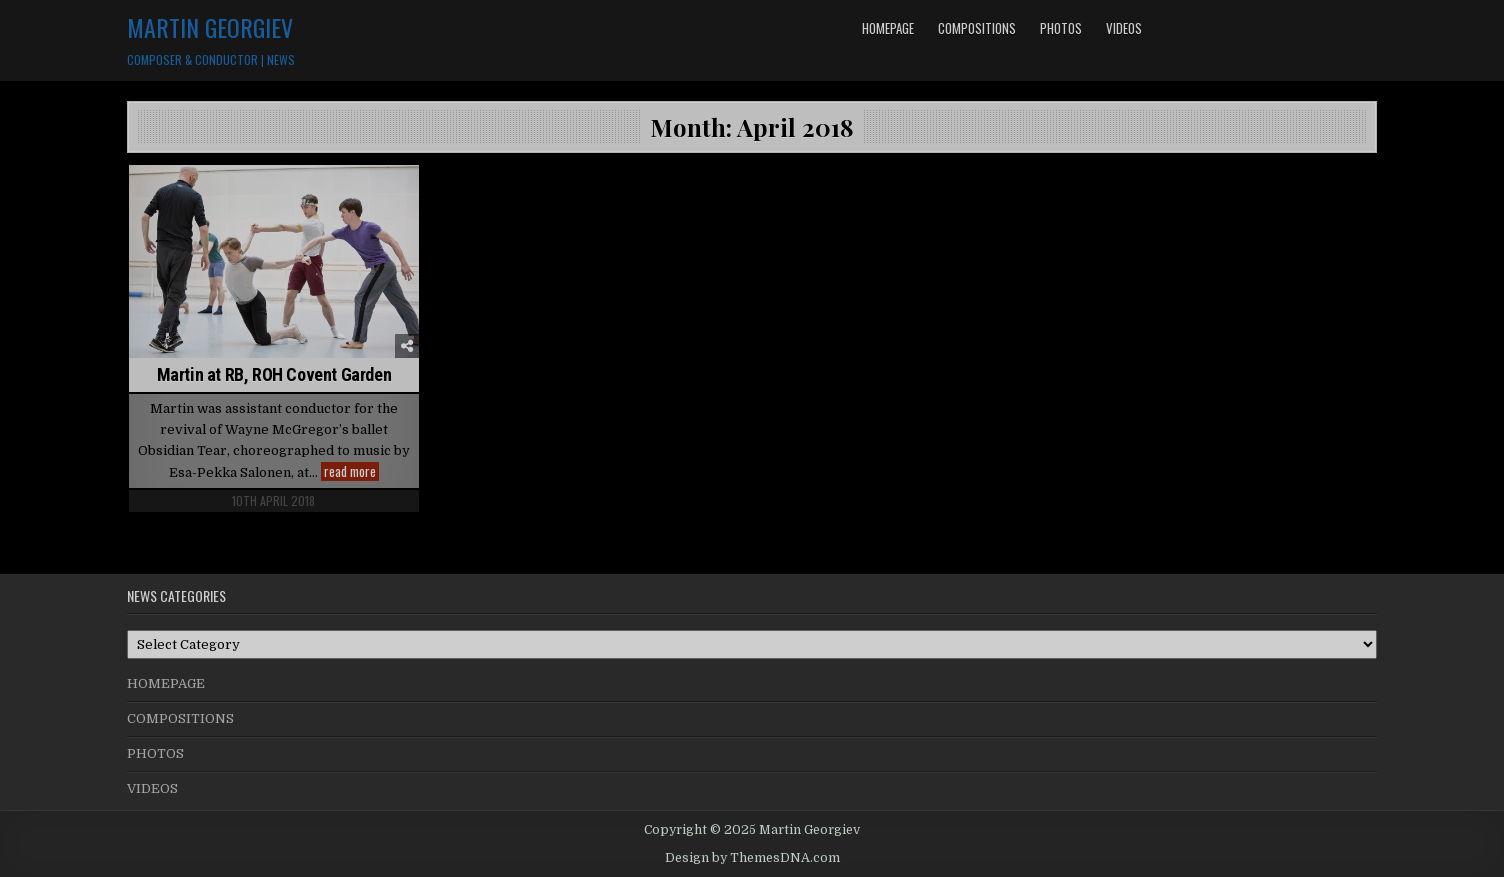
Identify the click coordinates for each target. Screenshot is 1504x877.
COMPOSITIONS (977, 28)
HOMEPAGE (888, 28)
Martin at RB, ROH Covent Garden (274, 374)
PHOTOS (1061, 28)
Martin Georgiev (210, 27)
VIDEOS (1124, 28)
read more (351, 471)
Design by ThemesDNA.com (752, 858)
